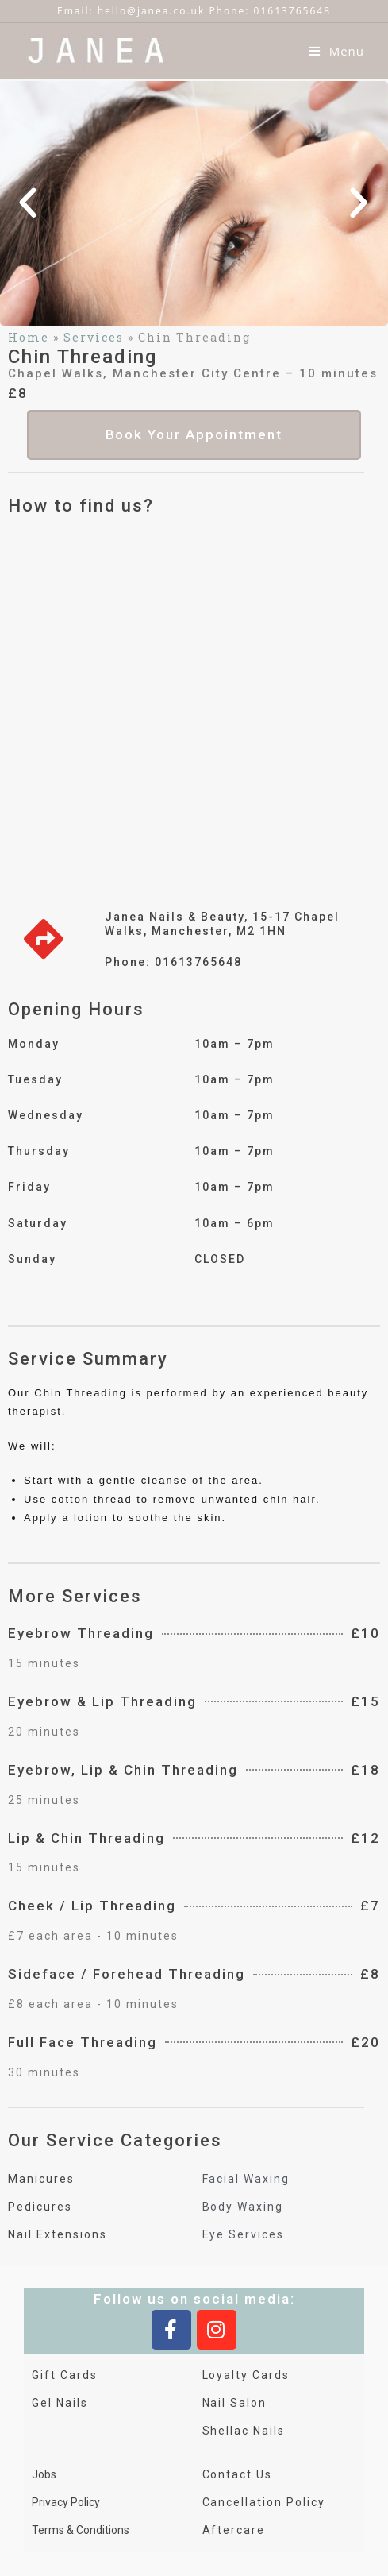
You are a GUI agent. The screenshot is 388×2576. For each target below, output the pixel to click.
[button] (28, 203)
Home (28, 337)
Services (93, 337)
